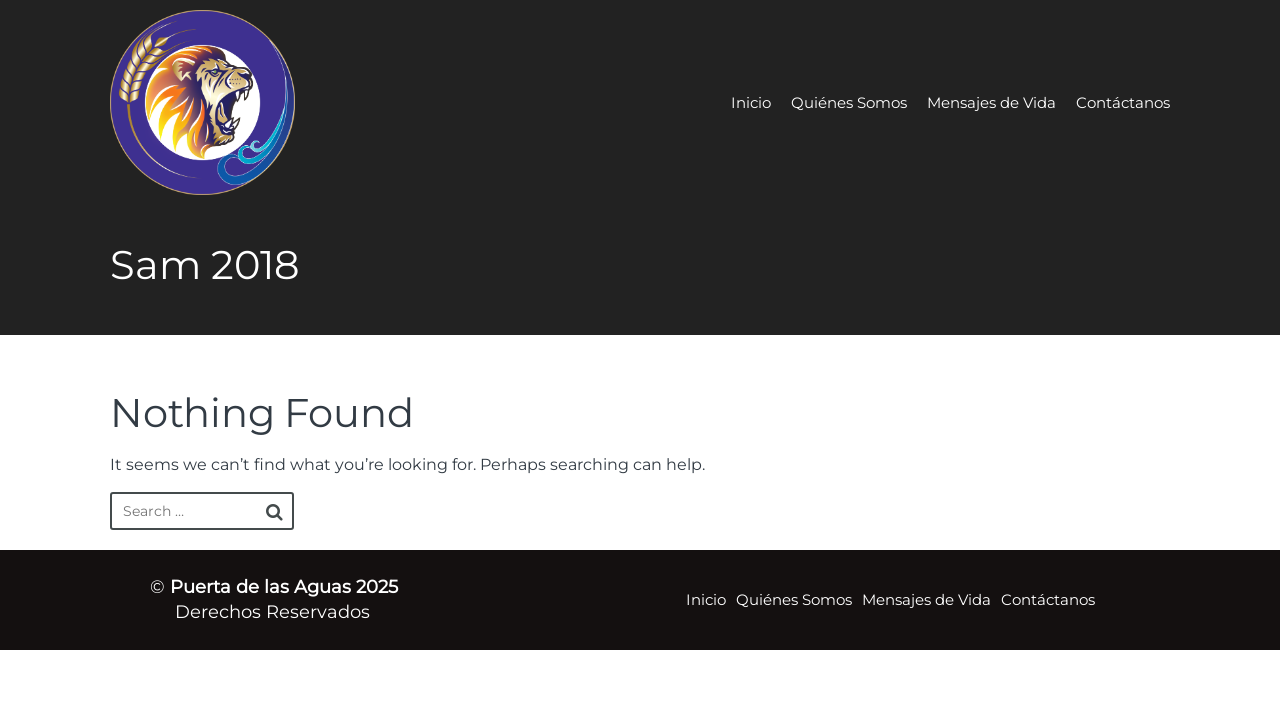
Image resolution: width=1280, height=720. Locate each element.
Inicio (751, 102)
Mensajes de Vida (991, 102)
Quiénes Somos (849, 102)
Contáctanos (1123, 102)
